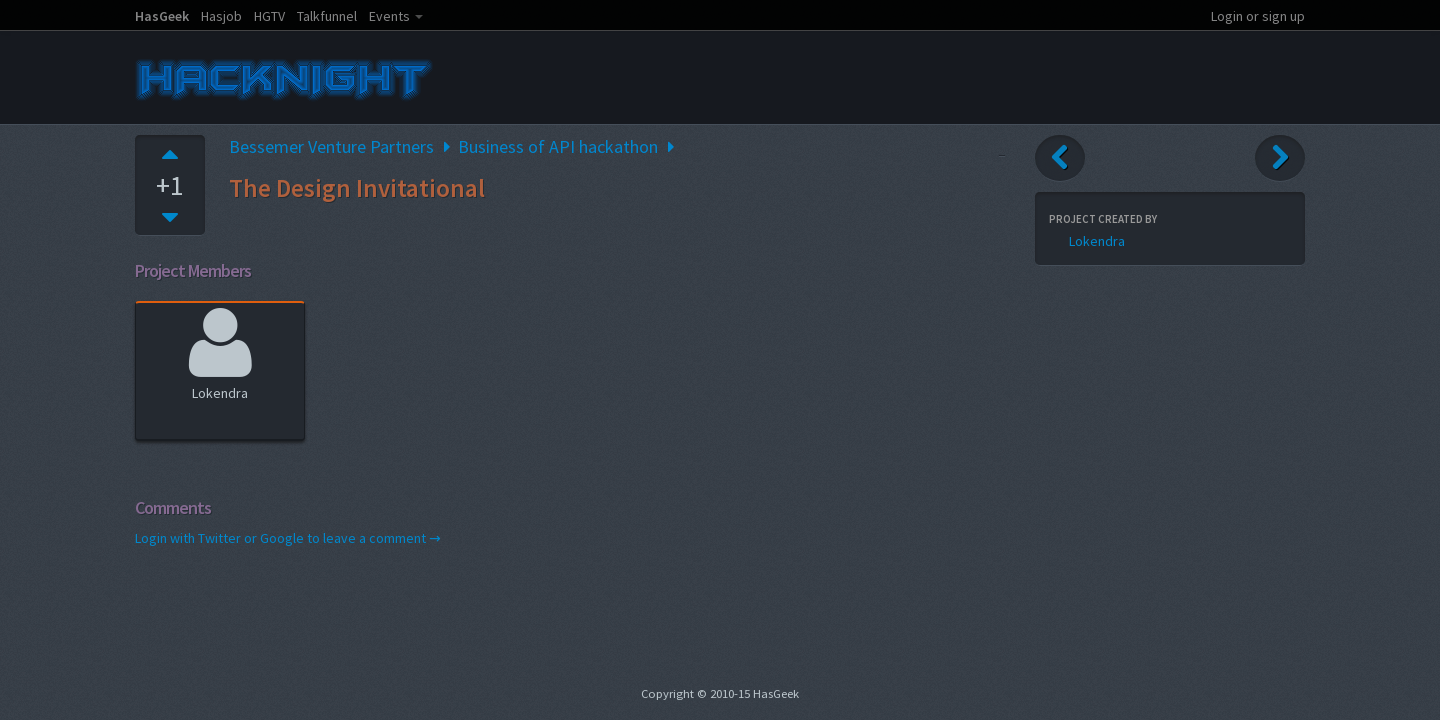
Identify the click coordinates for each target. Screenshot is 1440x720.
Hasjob (221, 16)
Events (389, 16)
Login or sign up (1258, 16)
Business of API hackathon (558, 146)
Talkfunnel (327, 16)
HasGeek (162, 16)
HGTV (269, 16)
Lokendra (220, 351)
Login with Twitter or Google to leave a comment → (288, 538)
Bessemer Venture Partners (331, 146)
